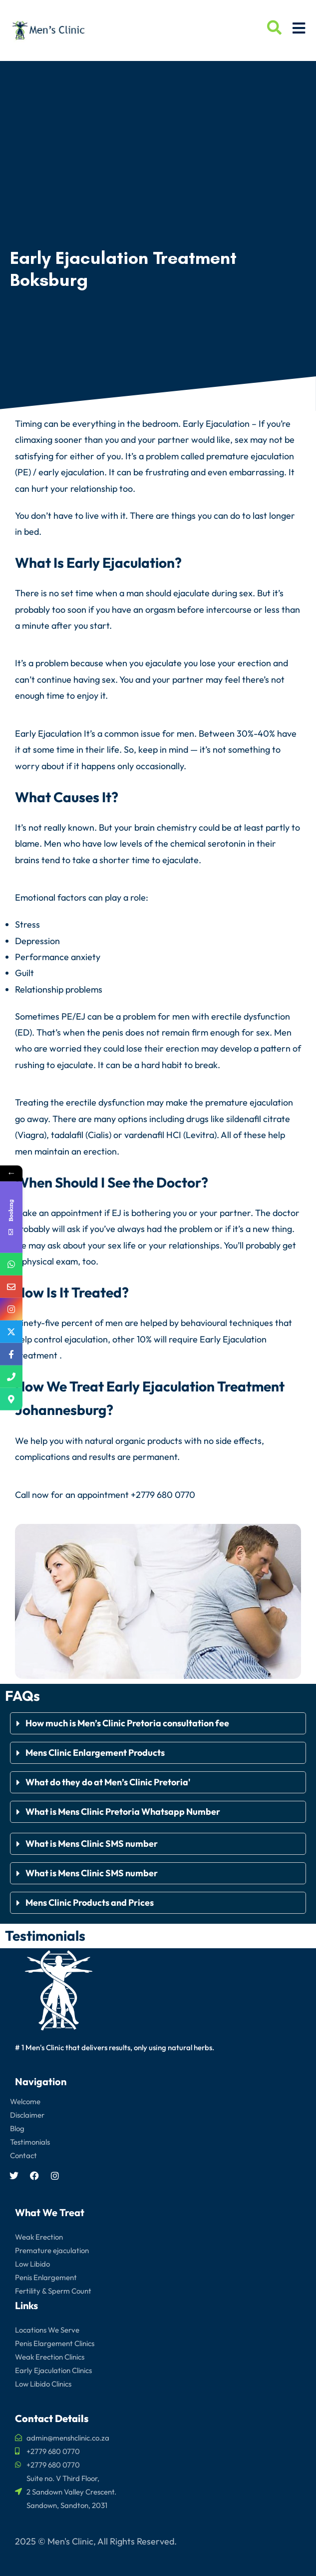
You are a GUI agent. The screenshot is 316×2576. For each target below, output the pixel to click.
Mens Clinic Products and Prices (89, 1902)
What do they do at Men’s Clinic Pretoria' (108, 1782)
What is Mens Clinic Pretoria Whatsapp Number (122, 1811)
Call (22, 1494)
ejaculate (191, 593)
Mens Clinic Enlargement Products (95, 1752)
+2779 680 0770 (163, 1494)
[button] (158, 1723)
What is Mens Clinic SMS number (91, 1843)
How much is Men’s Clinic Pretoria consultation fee (128, 1723)
